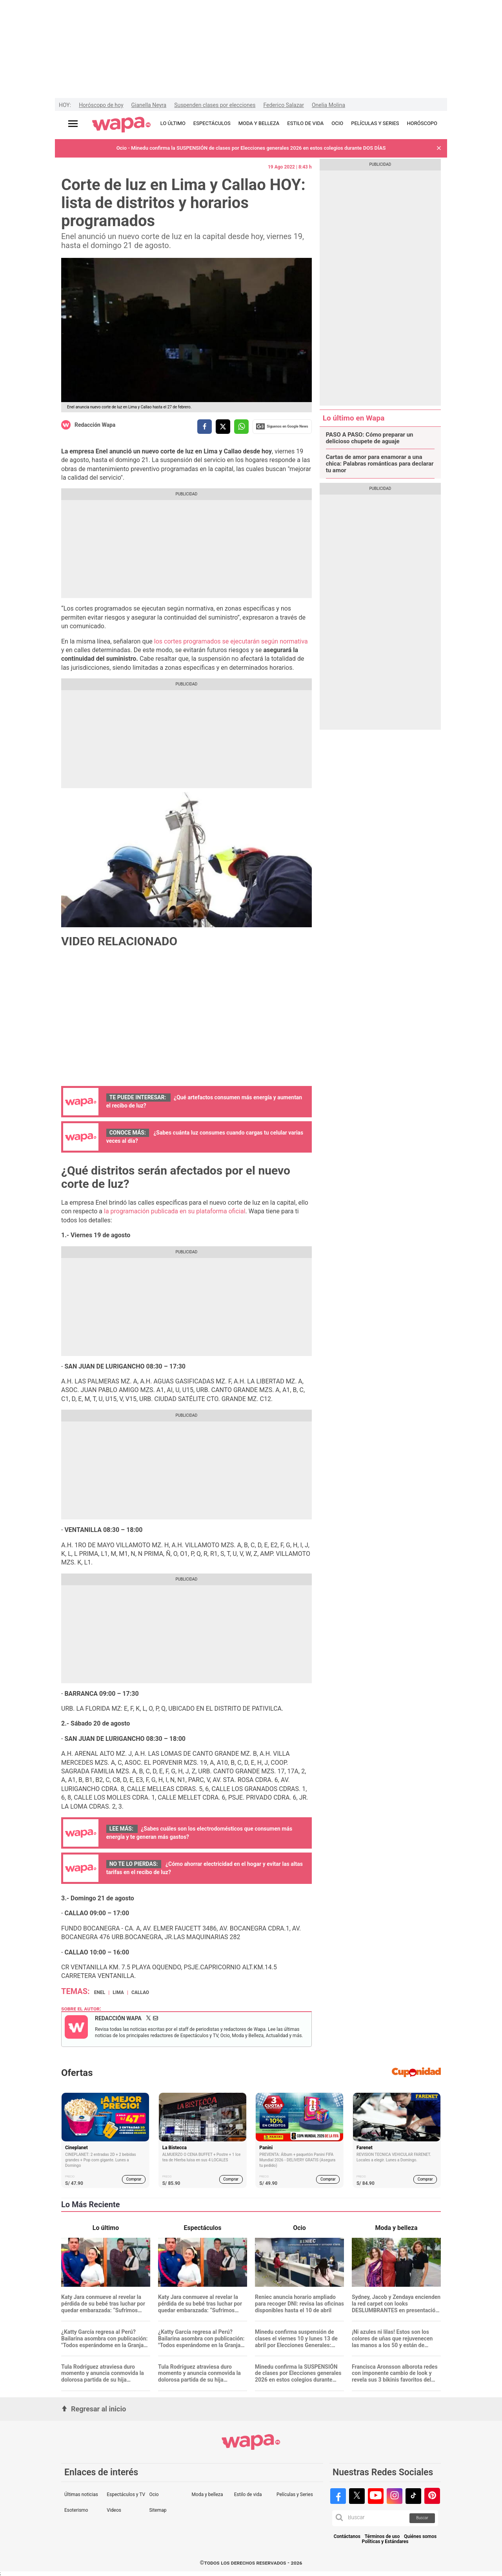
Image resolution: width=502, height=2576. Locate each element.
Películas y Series (294, 2494)
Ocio (153, 2494)
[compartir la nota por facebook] (204, 426)
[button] (439, 148)
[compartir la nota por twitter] (223, 426)
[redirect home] (121, 125)
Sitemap (157, 2510)
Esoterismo (76, 2510)
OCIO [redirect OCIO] (337, 123)
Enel (99, 1992)
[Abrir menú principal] (73, 123)
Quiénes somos (420, 2536)
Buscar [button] (422, 2518)
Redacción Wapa (95, 425)
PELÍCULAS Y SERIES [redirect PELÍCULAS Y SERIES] (375, 123)
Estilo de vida (248, 2494)
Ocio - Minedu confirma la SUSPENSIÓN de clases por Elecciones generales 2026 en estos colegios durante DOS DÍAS (251, 148)
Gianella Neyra (149, 105)
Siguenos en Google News (282, 426)
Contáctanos (347, 2536)
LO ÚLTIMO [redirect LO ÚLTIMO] (173, 123)
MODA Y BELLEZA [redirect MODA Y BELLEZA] (259, 123)
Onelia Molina (328, 105)
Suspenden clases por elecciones (214, 105)
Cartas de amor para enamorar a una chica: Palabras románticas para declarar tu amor (380, 464)
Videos (114, 2510)
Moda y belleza (207, 2494)
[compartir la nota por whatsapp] (241, 426)
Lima (118, 1992)
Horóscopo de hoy (101, 105)
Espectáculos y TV (126, 2494)
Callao (140, 1992)
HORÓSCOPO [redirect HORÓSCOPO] (422, 123)
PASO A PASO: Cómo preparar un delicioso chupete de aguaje (369, 438)
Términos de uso (382, 2536)
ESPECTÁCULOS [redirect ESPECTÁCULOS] (212, 123)
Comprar (134, 2179)
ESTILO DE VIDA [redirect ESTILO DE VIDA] (305, 123)
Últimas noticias (81, 2494)
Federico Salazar (283, 105)
